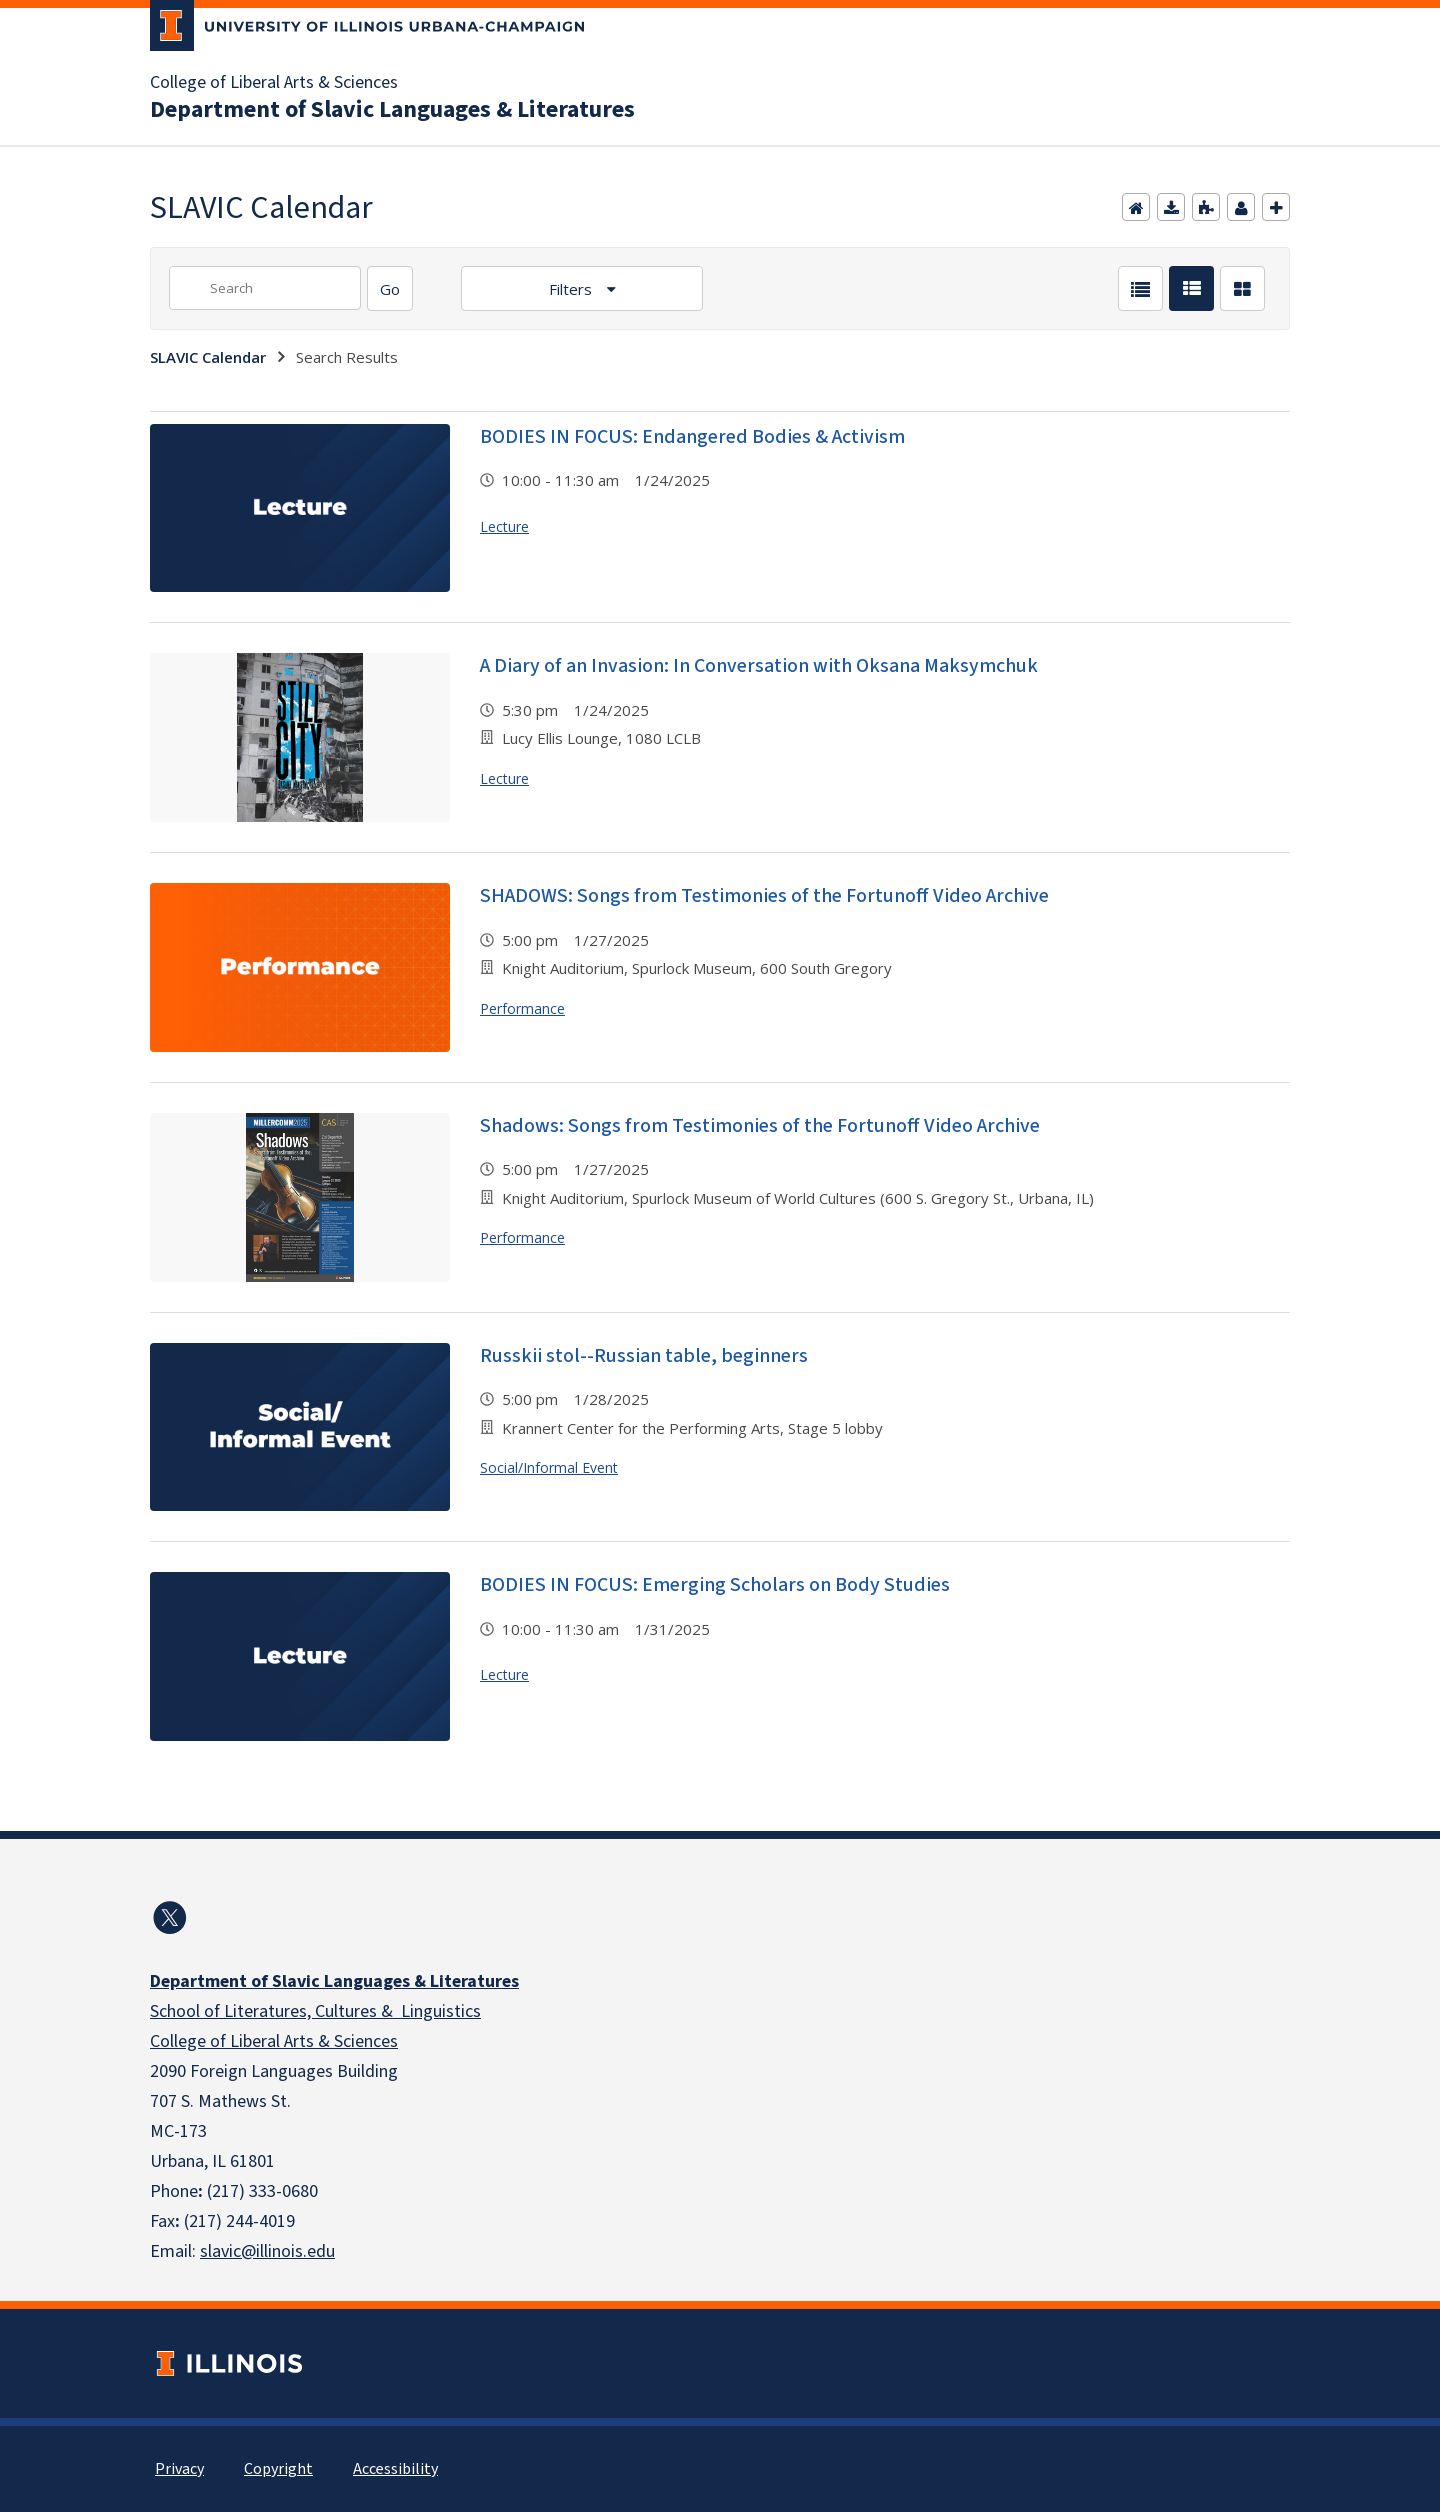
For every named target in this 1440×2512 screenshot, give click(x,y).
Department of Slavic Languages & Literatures (392, 110)
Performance (522, 1008)
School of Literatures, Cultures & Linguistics (315, 2011)
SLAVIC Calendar (208, 357)
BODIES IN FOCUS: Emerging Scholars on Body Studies (715, 1585)
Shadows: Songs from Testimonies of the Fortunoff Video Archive (760, 1126)
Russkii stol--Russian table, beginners (644, 1356)
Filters (572, 289)
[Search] (390, 288)
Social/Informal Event (549, 1467)
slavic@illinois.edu (267, 2251)
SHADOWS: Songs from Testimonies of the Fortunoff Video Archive (764, 896)
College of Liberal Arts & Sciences (274, 83)
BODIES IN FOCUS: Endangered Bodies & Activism (692, 437)
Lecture (504, 526)
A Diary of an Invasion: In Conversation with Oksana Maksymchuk (759, 666)
